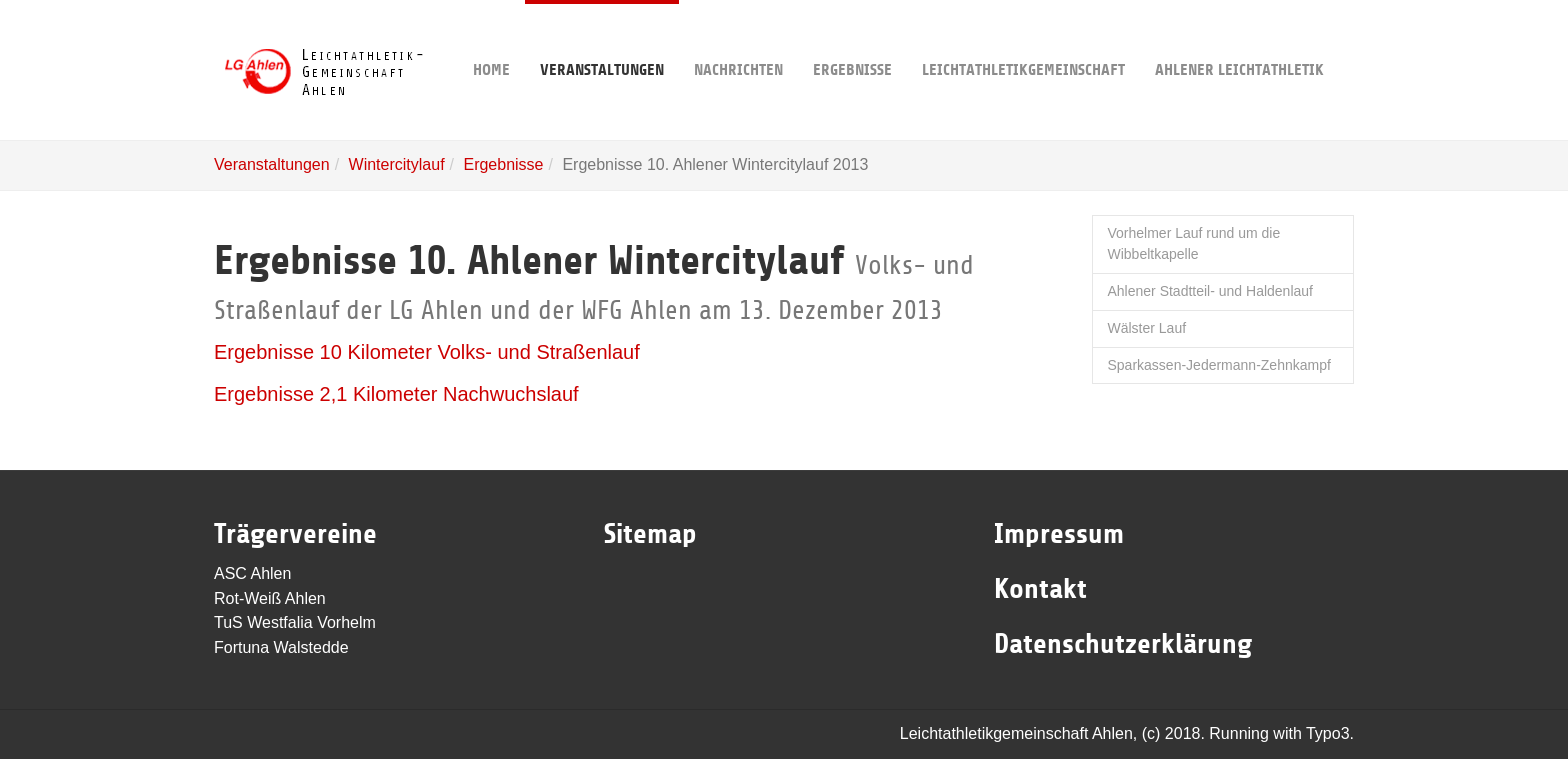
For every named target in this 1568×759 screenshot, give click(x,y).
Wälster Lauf (1147, 328)
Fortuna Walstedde (281, 647)
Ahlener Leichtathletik (1239, 39)
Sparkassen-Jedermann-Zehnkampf (1219, 365)
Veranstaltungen (602, 39)
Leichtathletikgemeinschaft (1023, 39)
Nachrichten (738, 39)
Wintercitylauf (397, 164)
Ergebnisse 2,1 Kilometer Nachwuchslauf (396, 394)
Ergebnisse (852, 39)
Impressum (1059, 534)
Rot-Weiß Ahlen (270, 598)
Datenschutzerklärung (1123, 644)
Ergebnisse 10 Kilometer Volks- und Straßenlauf (427, 352)
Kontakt (1040, 589)
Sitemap (650, 534)
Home (491, 39)
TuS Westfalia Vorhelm (295, 622)
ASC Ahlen (252, 573)
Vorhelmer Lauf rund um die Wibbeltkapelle (1194, 244)
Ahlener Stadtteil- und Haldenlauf (1210, 291)
